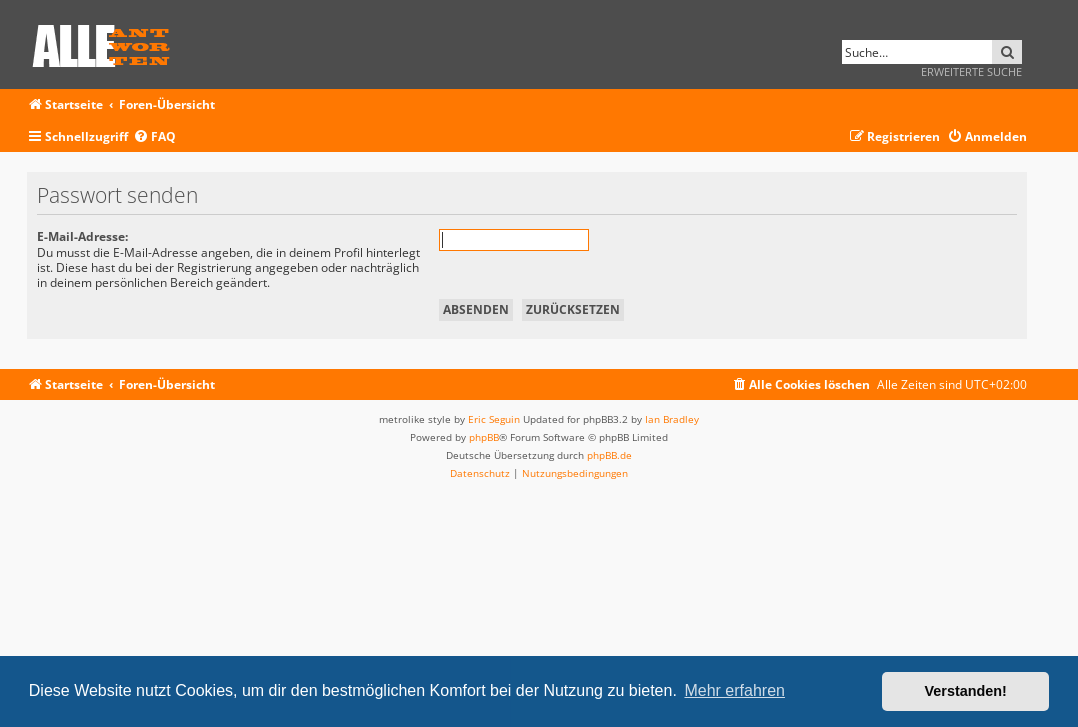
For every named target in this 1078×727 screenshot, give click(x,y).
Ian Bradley (672, 419)
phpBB (484, 437)
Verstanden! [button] (966, 691)
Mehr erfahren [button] (734, 690)
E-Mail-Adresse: (82, 236)
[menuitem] (154, 137)
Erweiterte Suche (971, 71)
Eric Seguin (494, 419)
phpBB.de (609, 455)
